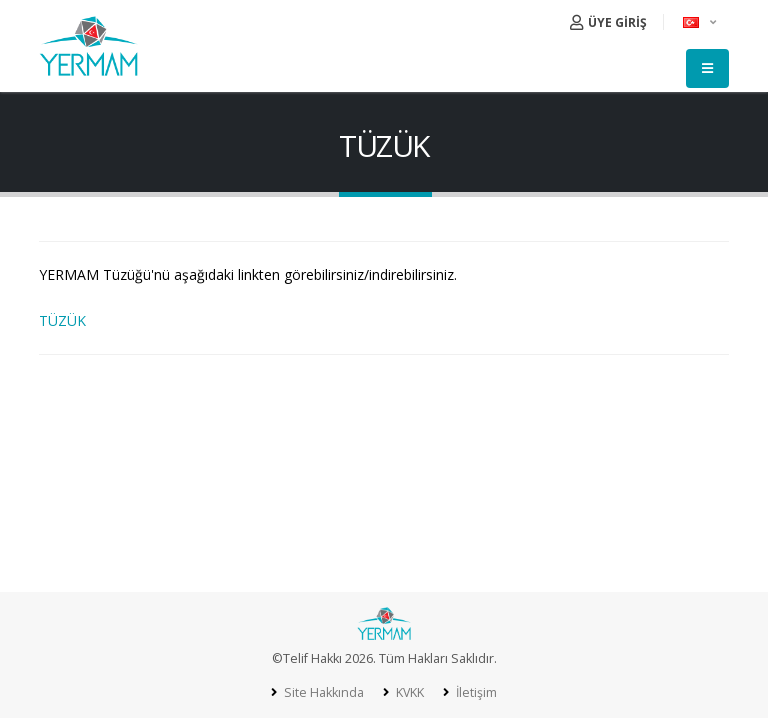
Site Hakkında (321, 692)
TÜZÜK (62, 320)
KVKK (408, 692)
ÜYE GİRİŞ (608, 22)
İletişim (475, 692)
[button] (701, 22)
